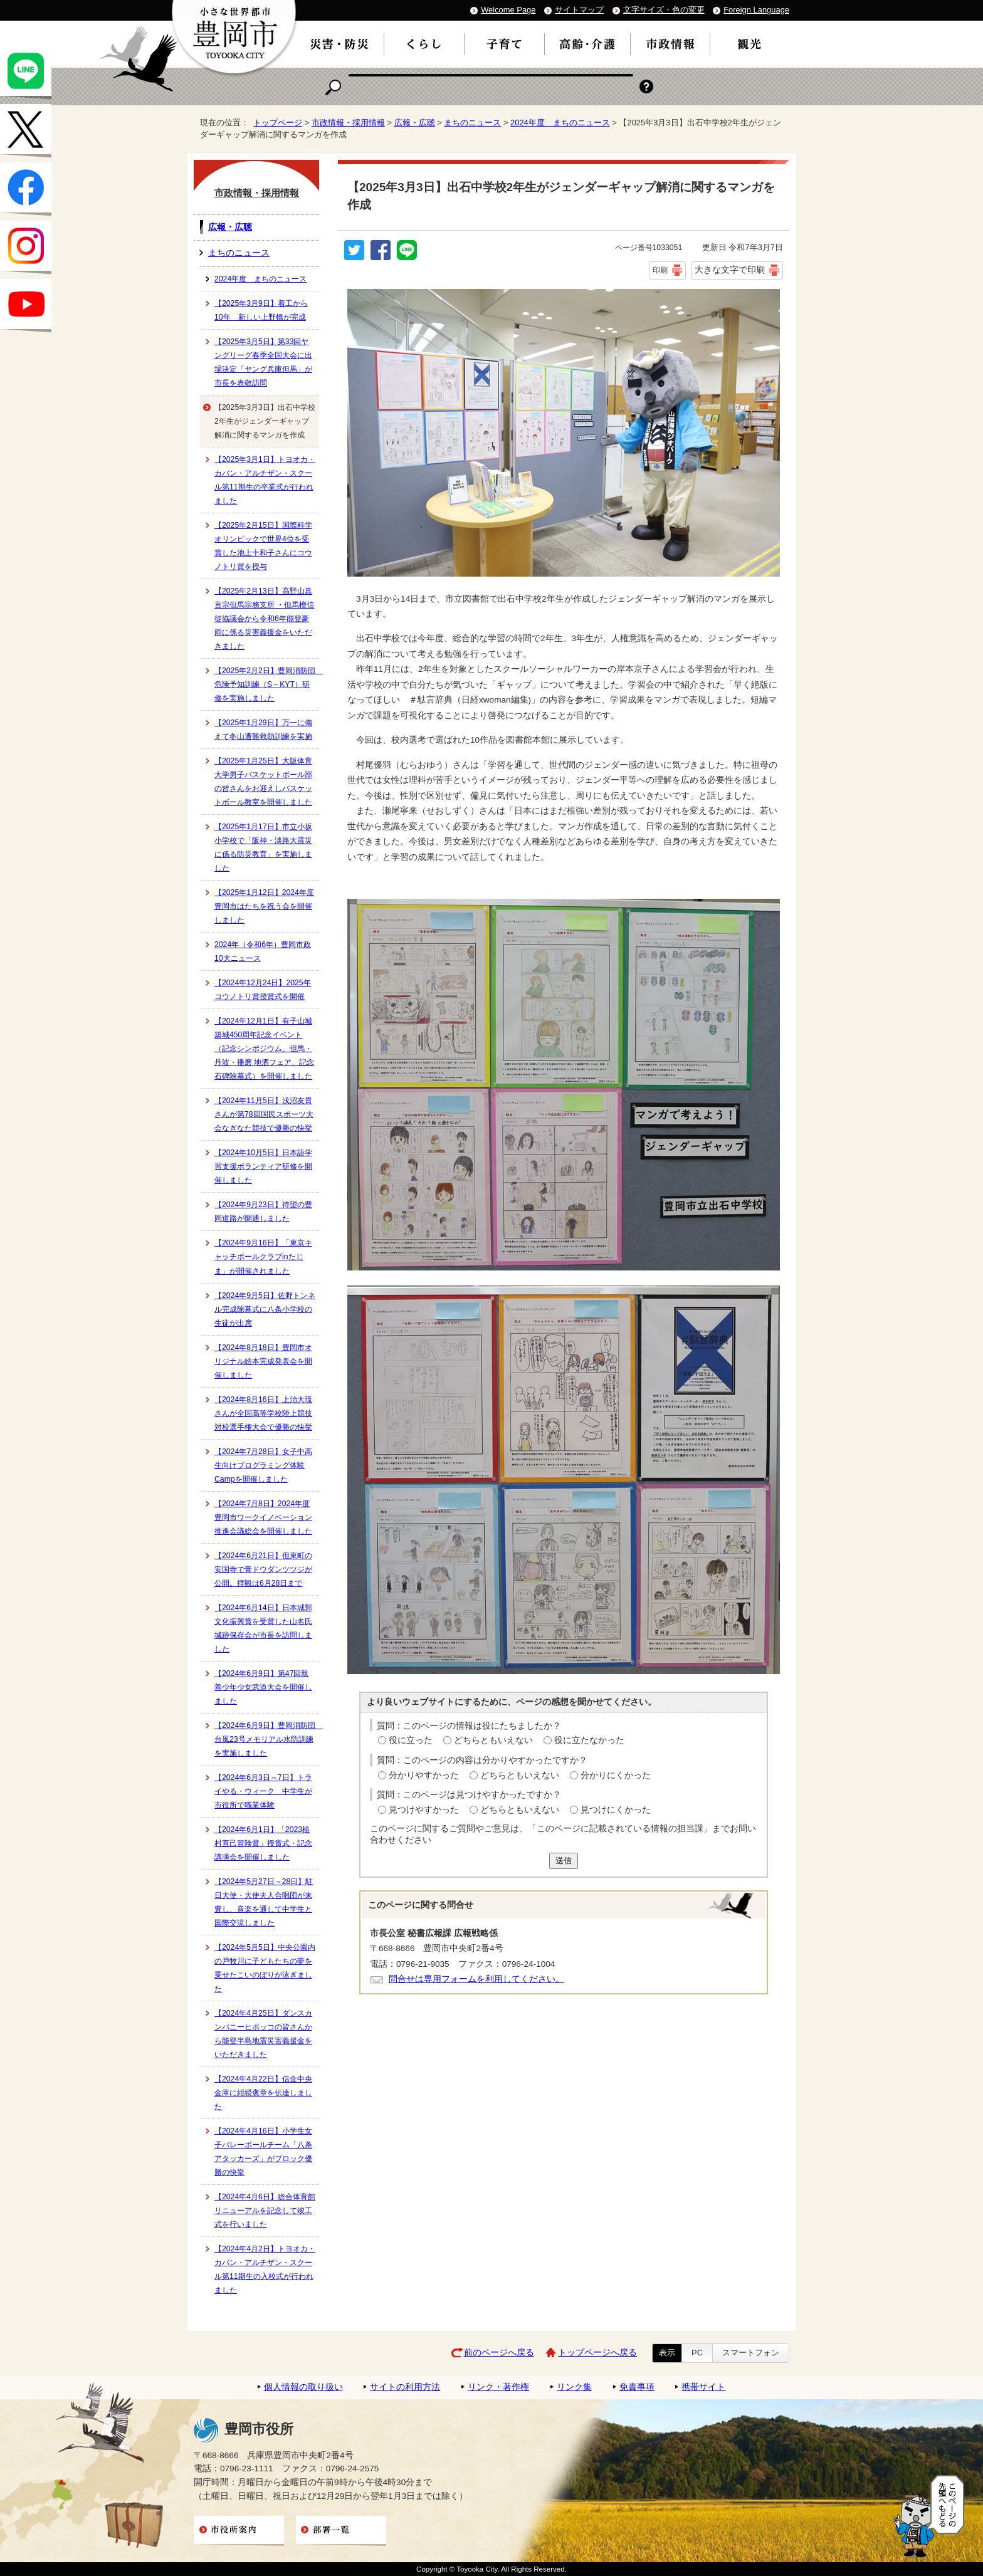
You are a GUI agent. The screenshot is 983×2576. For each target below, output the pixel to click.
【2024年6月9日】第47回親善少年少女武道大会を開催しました (263, 1687)
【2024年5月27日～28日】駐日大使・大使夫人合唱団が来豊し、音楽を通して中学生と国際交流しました (263, 1902)
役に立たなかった (589, 1740)
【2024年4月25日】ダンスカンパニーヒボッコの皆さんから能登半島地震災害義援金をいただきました (263, 2034)
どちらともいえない (493, 1740)
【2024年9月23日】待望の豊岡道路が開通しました (263, 1211)
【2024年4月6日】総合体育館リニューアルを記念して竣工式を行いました (264, 2210)
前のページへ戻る (499, 2352)
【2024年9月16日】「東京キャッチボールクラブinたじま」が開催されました (263, 1256)
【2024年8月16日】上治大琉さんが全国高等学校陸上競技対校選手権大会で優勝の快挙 (263, 1413)
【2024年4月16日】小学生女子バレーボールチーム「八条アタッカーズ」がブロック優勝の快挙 (263, 2152)
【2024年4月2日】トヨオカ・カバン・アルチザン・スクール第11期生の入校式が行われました (264, 2269)
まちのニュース (472, 122)
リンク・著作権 (498, 2387)
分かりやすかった (424, 1775)
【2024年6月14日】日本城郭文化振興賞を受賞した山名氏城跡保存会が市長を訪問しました (263, 1628)
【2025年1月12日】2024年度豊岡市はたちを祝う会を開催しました (264, 906)
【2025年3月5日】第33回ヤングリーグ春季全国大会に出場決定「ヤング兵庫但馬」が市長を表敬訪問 (263, 362)
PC (697, 2352)
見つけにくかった (616, 1809)
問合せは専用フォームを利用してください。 (476, 1979)
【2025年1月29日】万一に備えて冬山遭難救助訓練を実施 (263, 729)
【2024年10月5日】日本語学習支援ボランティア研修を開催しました (263, 1166)
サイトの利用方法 (405, 2387)
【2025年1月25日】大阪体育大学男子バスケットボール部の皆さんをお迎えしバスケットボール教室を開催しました (263, 782)
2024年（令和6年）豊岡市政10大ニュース (262, 951)
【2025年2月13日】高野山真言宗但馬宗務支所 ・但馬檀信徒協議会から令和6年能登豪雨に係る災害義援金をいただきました (264, 619)
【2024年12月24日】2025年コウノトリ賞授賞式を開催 (262, 989)
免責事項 (636, 2387)
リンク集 (574, 2387)
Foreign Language (756, 9)
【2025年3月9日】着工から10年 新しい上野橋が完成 (261, 310)
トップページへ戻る (597, 2352)
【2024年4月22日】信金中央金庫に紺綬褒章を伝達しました (263, 2093)
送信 (563, 1860)
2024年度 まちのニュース (560, 122)
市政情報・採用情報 (348, 122)
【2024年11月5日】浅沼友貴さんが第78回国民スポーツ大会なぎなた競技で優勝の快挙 (263, 1114)
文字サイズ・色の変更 (664, 9)
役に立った (411, 1740)
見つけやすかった (424, 1809)
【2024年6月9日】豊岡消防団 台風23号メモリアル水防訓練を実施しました (266, 1739)
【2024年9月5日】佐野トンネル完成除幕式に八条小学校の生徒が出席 (264, 1309)
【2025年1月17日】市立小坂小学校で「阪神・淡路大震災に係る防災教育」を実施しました (263, 847)
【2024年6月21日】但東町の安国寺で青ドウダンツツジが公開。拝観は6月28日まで (263, 1569)
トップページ (277, 122)
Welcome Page (508, 9)
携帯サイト (703, 2387)
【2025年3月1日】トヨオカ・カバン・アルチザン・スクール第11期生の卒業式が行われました (264, 480)
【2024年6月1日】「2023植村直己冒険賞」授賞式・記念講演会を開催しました (263, 1843)
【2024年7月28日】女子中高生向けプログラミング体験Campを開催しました (263, 1465)
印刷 (660, 270)
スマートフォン (750, 2352)
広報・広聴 (414, 122)
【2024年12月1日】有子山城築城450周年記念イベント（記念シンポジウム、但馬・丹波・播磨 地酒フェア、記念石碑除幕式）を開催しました (264, 1049)
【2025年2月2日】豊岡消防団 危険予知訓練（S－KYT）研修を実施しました (266, 684)
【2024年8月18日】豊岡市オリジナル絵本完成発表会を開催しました (263, 1361)
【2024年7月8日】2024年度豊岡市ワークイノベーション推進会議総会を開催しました (263, 1517)
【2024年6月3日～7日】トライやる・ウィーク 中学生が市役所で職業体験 (263, 1791)
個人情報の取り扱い (303, 2387)
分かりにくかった (616, 1775)
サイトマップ (579, 9)
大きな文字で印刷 (730, 269)
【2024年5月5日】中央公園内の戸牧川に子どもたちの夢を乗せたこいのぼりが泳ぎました (264, 1968)
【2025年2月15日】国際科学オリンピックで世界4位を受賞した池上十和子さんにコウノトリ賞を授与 (263, 546)
